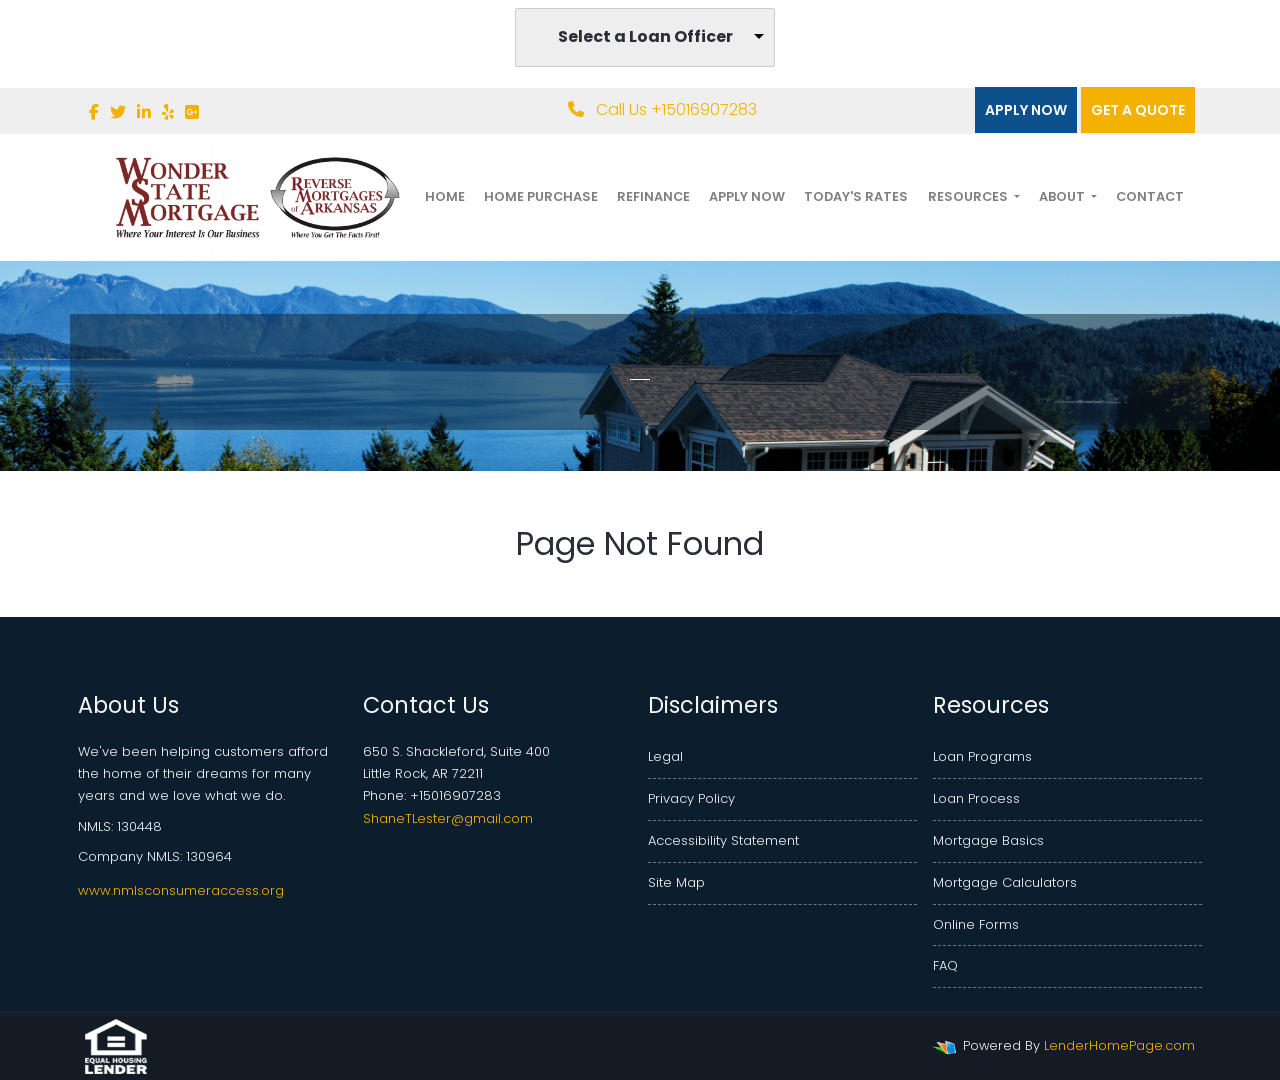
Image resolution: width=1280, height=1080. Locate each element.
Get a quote (1138, 110)
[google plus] (192, 112)
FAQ (945, 965)
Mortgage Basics (988, 840)
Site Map (676, 882)
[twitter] (118, 112)
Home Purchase (541, 196)
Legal (665, 756)
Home (445, 196)
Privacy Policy (691, 798)
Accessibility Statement (723, 840)
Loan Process (976, 798)
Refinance (653, 196)
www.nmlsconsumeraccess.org (181, 890)
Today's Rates (856, 196)
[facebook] (94, 112)
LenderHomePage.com (1119, 1045)
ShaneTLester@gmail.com (448, 818)
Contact (1150, 196)
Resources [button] (969, 196)
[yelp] (168, 112)
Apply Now (1026, 110)
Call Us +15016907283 (662, 109)
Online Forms (976, 924)
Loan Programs (982, 756)
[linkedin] (144, 112)
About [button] (1063, 196)
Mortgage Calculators (1005, 882)
